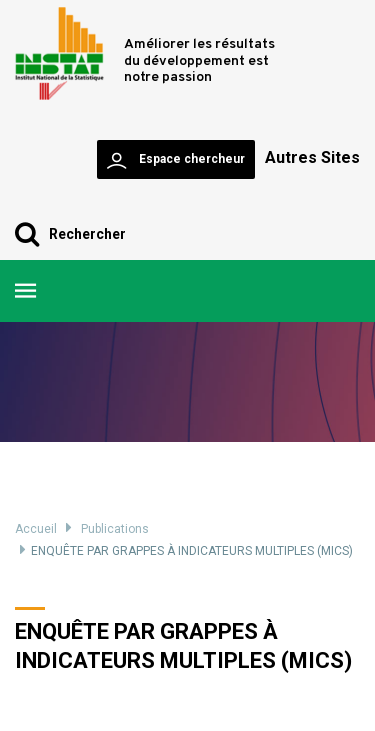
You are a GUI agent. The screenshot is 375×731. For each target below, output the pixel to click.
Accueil (36, 529)
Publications (115, 529)
